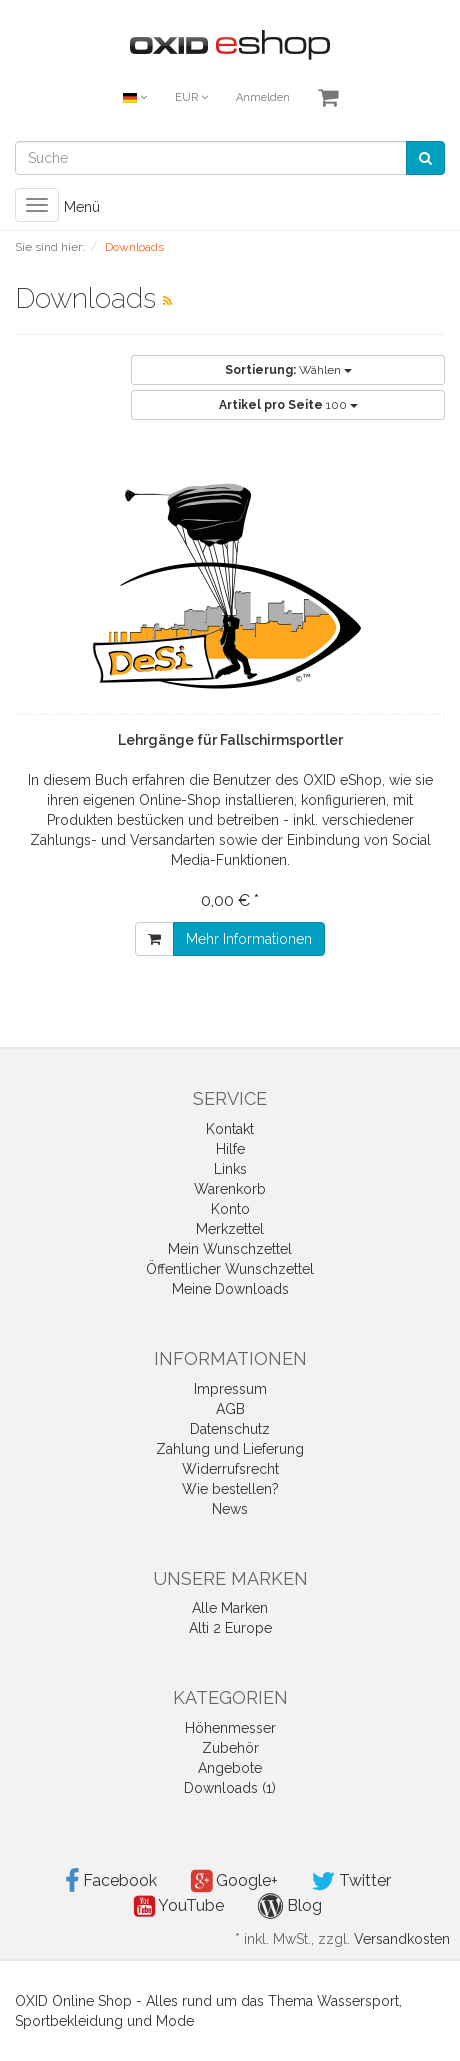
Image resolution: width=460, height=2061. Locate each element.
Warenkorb (230, 1189)
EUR (191, 97)
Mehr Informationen (249, 939)
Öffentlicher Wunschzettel (230, 1269)
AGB (230, 1409)
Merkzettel (230, 1229)
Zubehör (230, 1748)
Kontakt (230, 1129)
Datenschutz (230, 1429)
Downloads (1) (230, 1788)
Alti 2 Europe (230, 1628)
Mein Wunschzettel (230, 1249)
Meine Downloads (230, 1289)
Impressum (230, 1389)
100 (288, 405)
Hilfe (230, 1149)
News (230, 1509)
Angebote (230, 1768)
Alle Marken (230, 1608)
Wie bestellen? (230, 1489)
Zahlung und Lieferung (230, 1449)
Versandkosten (402, 1939)
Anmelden (263, 97)
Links (230, 1169)
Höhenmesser (230, 1728)
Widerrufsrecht (230, 1469)
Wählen (288, 370)
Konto (230, 1209)
